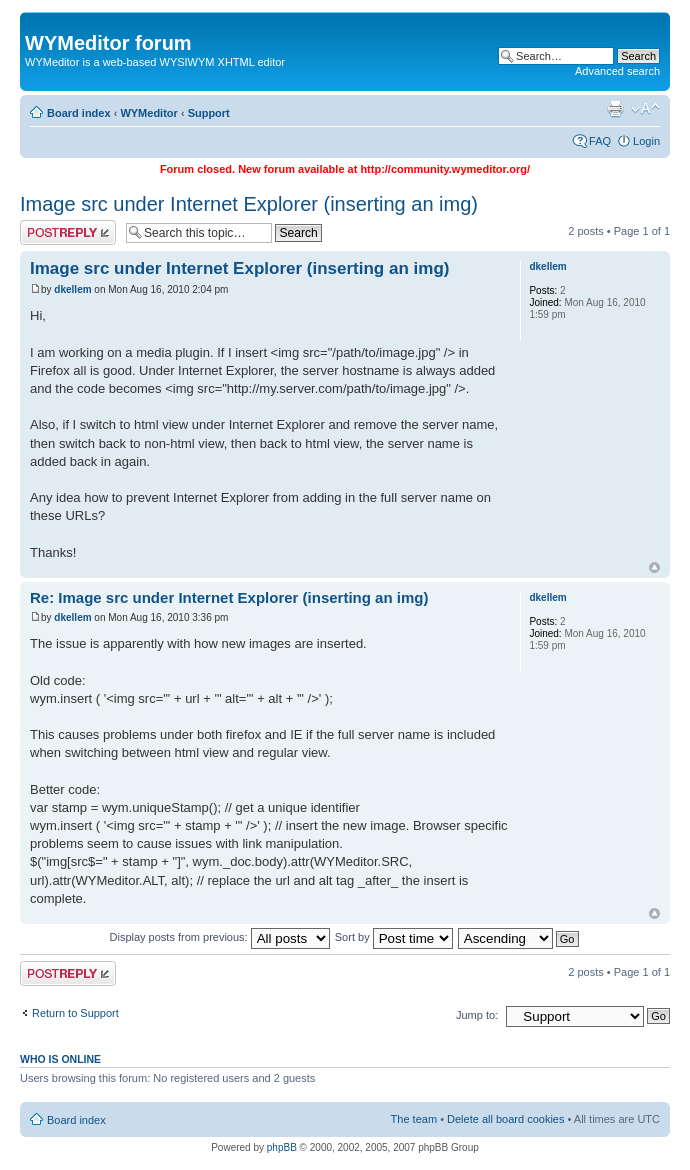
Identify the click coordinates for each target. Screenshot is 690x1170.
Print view (615, 109)
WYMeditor (148, 113)
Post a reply (68, 232)
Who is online (60, 1059)
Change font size (645, 109)
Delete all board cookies (505, 1119)
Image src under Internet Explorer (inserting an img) (249, 204)
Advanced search (617, 71)
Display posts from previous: (220, 937)
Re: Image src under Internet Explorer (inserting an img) (229, 597)
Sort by (394, 937)
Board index (79, 113)
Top (654, 567)
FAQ (600, 141)
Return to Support (75, 1013)
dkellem (72, 289)
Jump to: (477, 1015)
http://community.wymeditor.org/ (445, 169)
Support (209, 113)
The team (414, 1119)
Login (646, 141)
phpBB (282, 1147)
